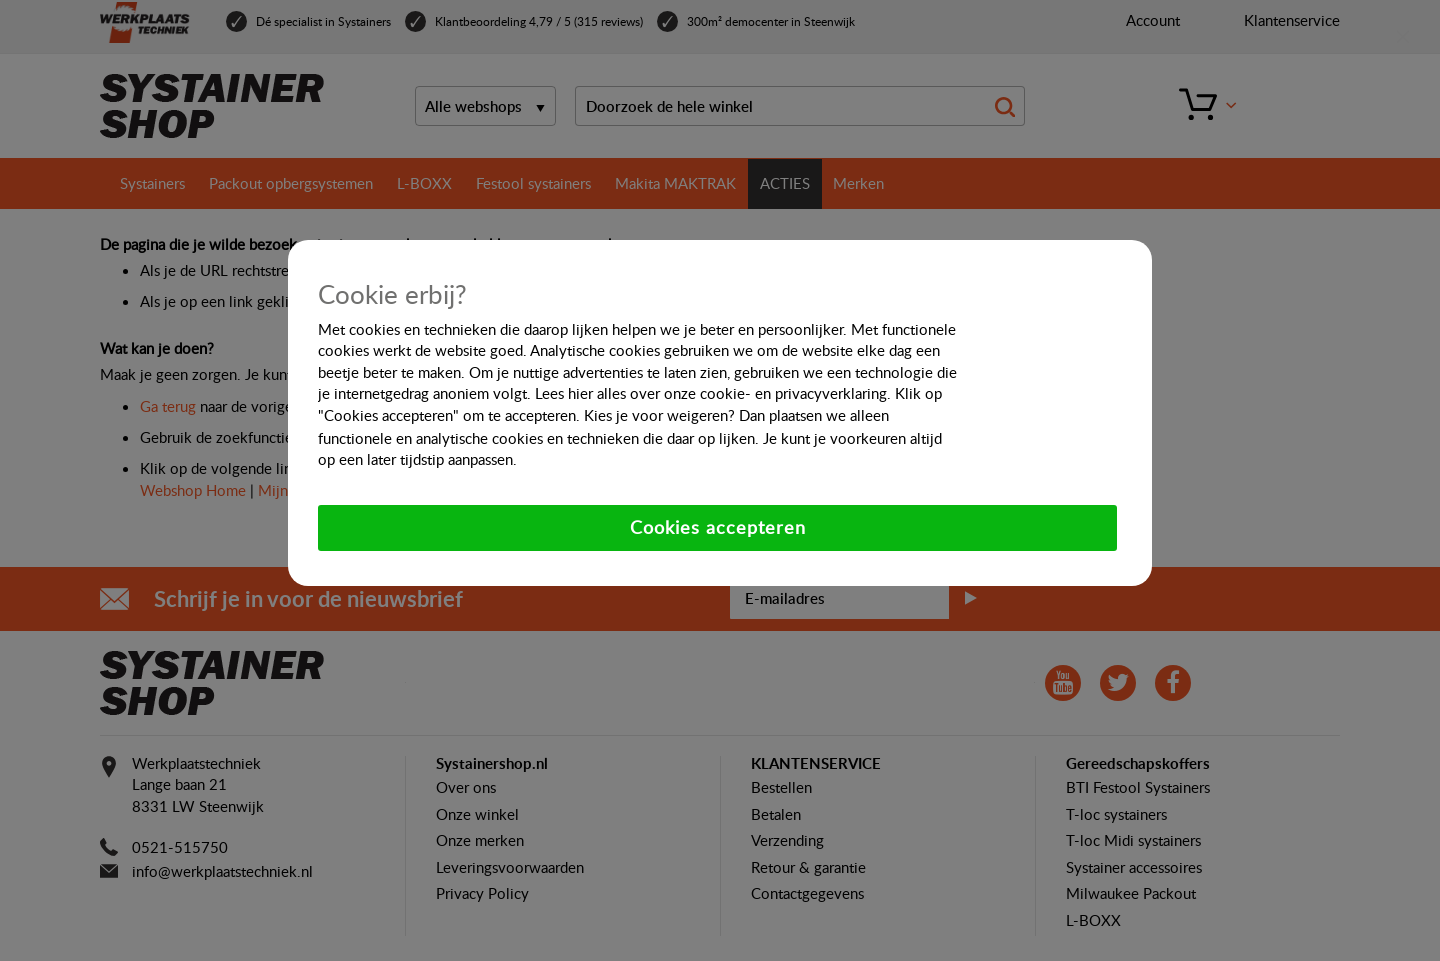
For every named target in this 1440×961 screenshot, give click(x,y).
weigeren (697, 415)
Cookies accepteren (718, 527)
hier (580, 393)
